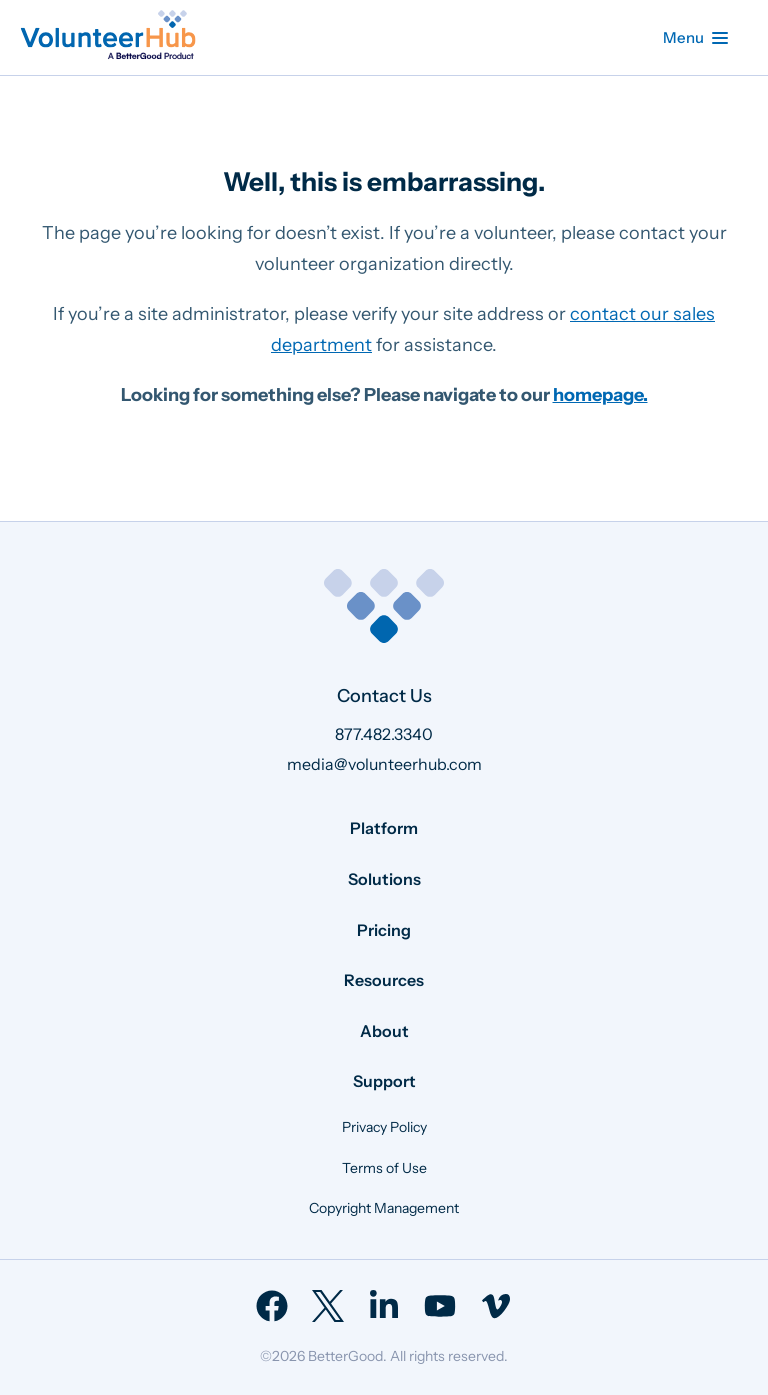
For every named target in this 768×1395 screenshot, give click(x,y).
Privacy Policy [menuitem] (384, 1127)
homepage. (600, 395)
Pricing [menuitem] (384, 930)
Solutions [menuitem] (384, 879)
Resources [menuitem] (384, 980)
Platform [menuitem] (384, 828)
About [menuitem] (384, 1031)
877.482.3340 (384, 734)
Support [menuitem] (384, 1081)
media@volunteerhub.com (384, 764)
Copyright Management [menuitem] (384, 1208)
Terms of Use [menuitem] (384, 1168)
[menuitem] (272, 1306)
